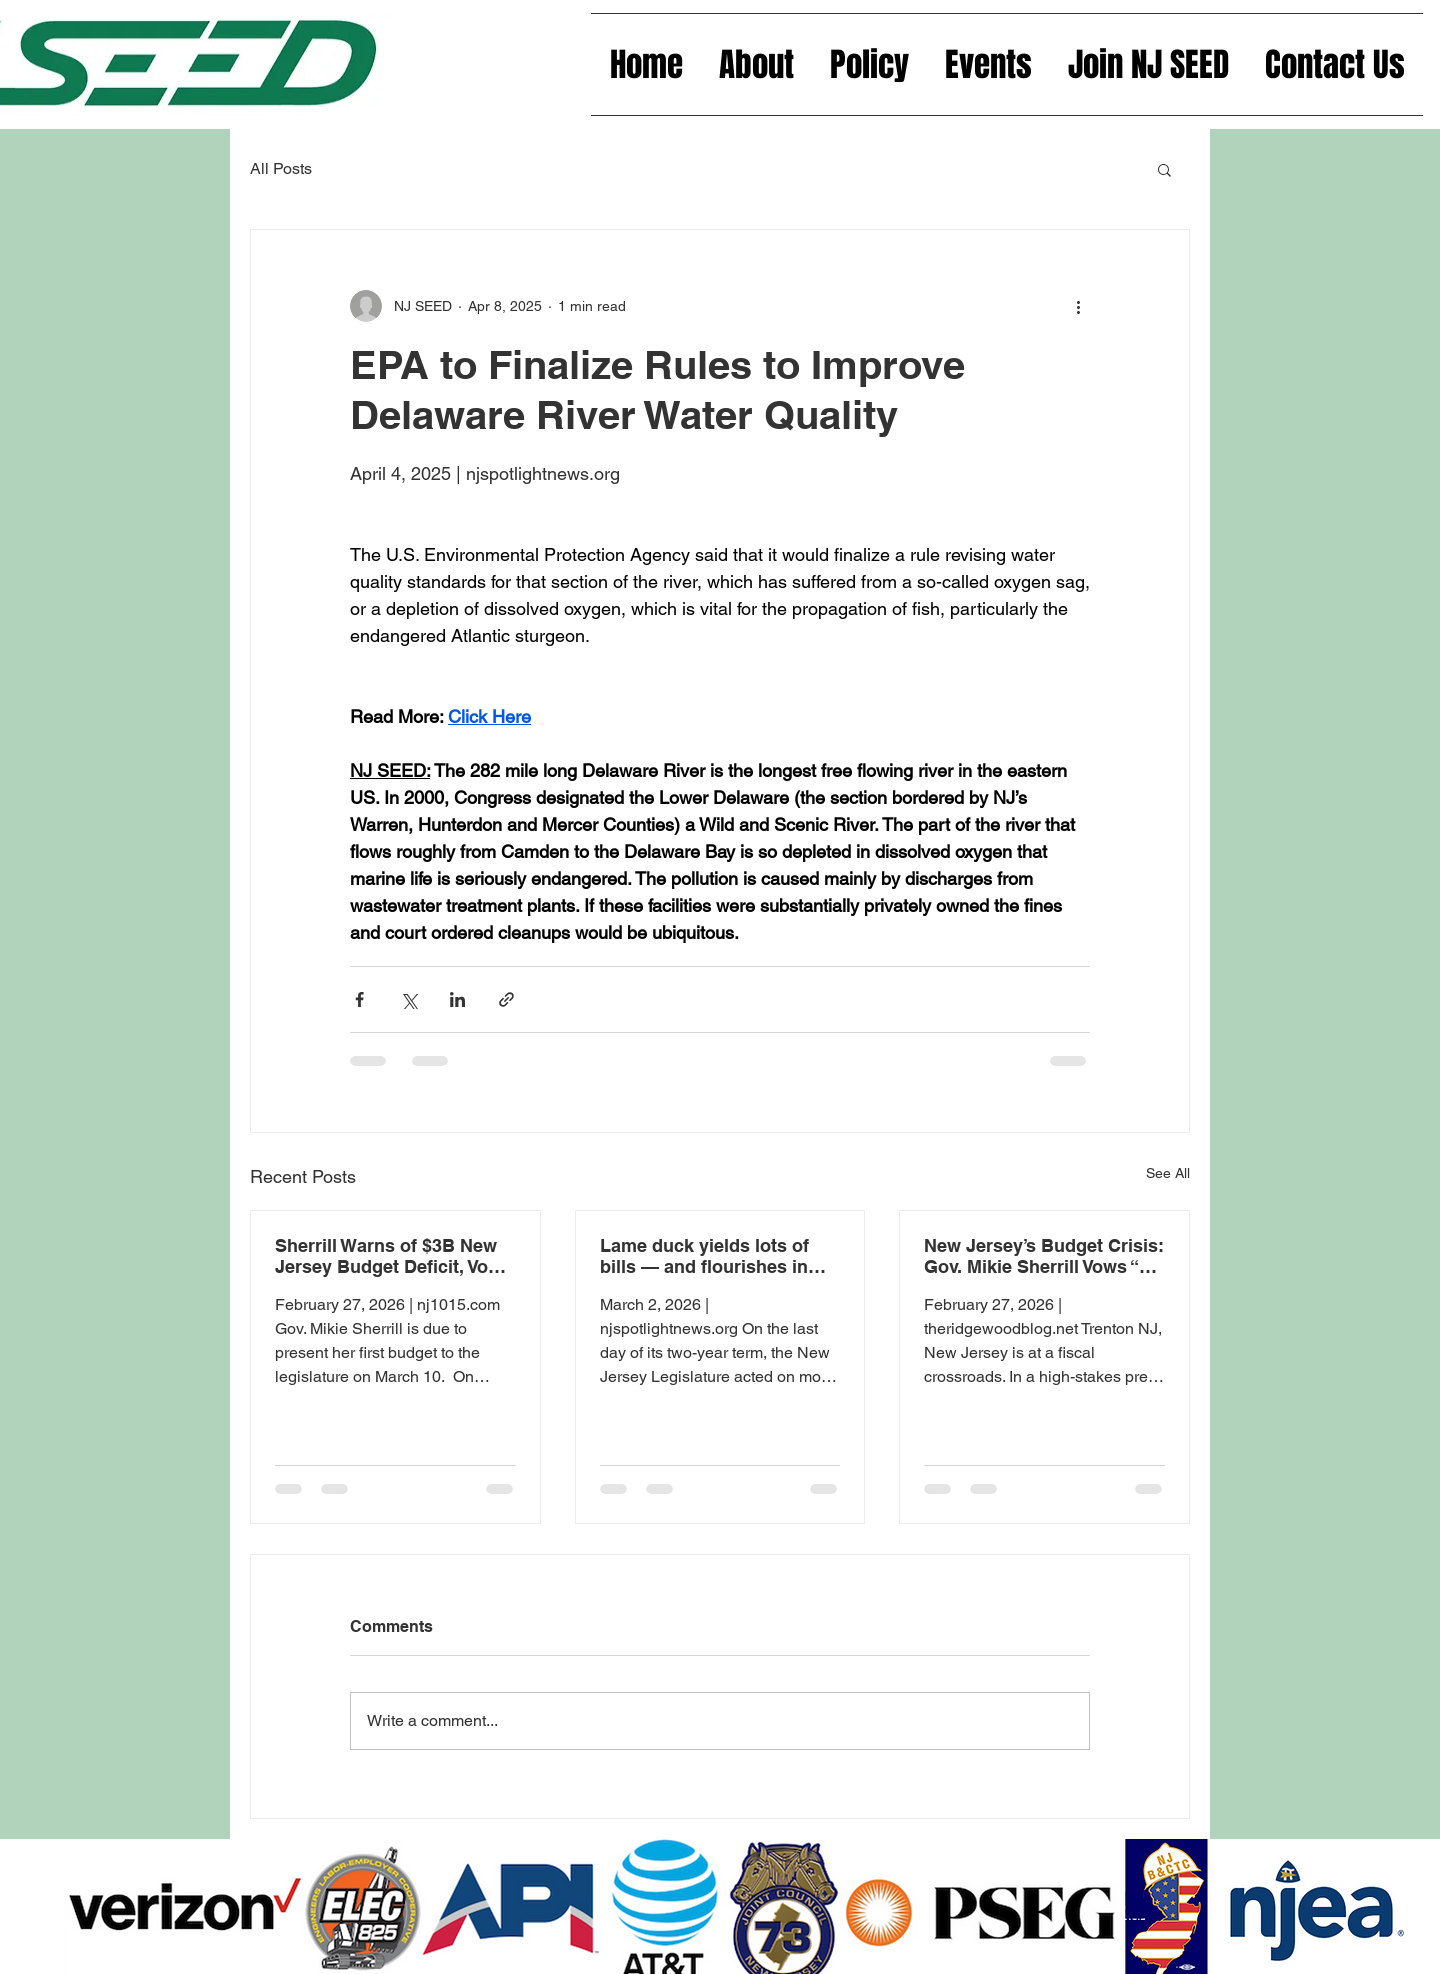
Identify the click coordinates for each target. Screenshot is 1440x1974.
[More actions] (1078, 306)
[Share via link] (506, 999)
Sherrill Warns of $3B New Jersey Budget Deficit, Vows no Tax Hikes (393, 1256)
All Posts (281, 168)
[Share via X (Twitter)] (408, 999)
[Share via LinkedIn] (457, 999)
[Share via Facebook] (359, 999)
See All (1168, 1173)
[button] (1164, 169)
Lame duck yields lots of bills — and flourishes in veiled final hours (704, 1256)
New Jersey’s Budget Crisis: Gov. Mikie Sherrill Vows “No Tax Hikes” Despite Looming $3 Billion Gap (1044, 1256)
